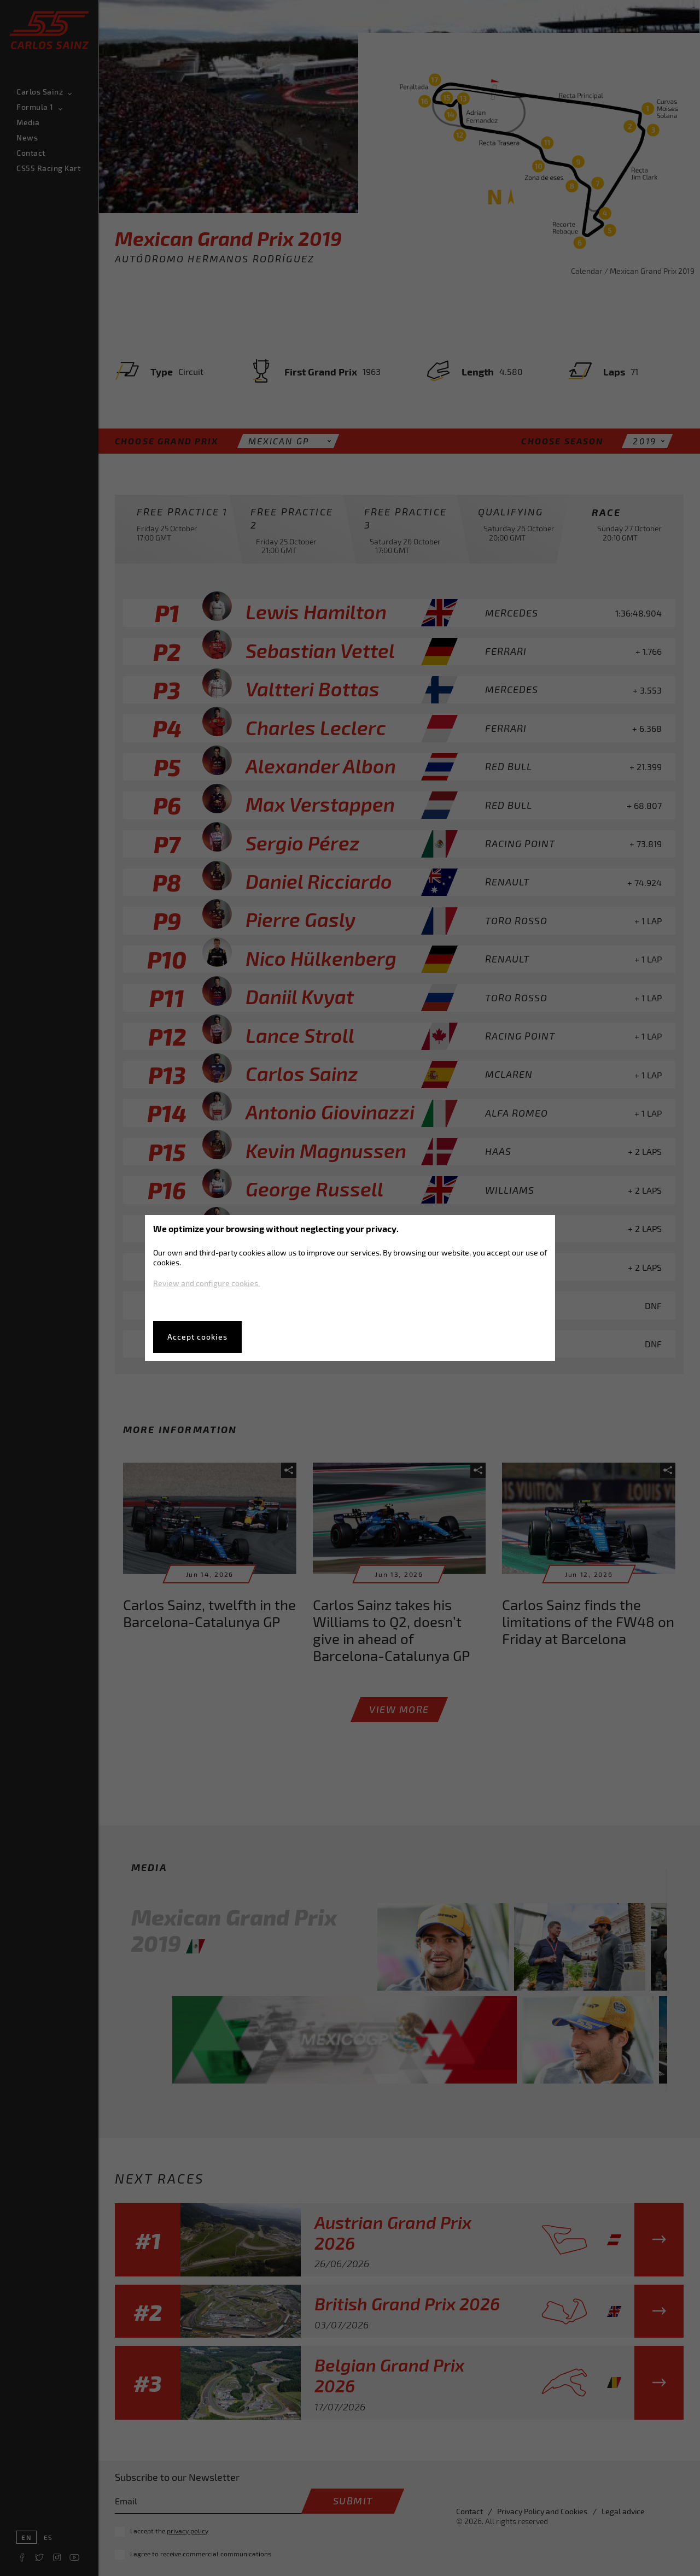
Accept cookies (197, 1336)
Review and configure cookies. (206, 1283)
